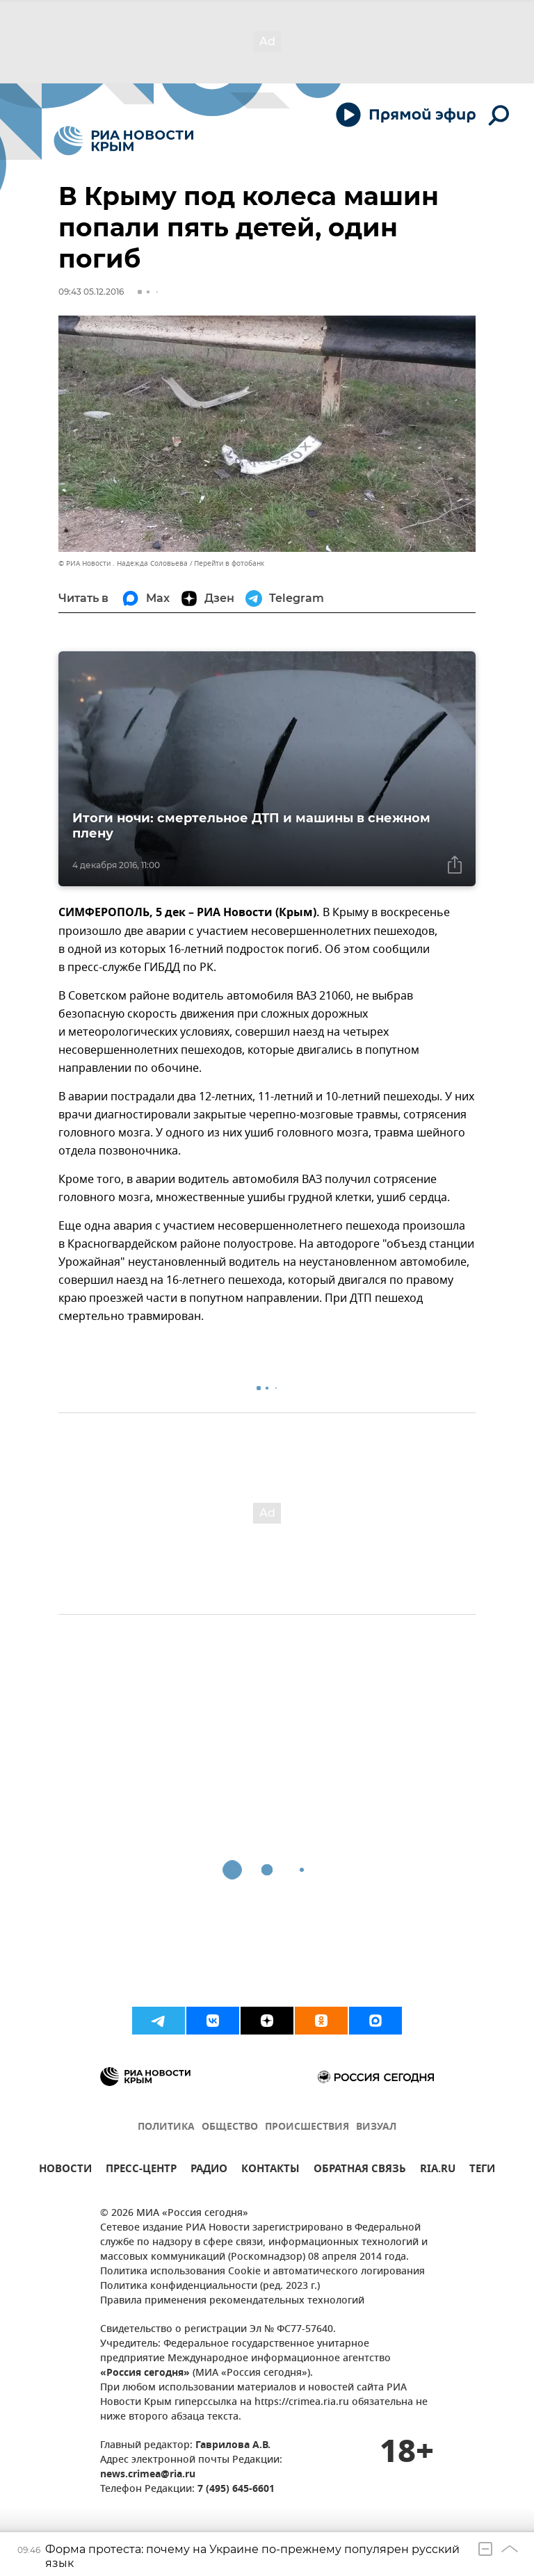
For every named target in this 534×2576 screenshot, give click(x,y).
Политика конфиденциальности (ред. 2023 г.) (210, 2286)
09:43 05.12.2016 (91, 291)
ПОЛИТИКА (166, 2127)
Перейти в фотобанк (229, 563)
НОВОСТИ (65, 2170)
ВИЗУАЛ (376, 2127)
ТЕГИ (482, 2170)
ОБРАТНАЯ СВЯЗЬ (360, 2170)
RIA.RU (437, 2170)
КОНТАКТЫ (270, 2170)
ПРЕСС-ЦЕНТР (141, 2170)
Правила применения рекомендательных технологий (232, 2301)
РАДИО (209, 2170)
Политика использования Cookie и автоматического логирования (262, 2272)
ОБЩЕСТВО (230, 2127)
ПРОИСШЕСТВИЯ (307, 2127)
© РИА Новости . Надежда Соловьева (123, 563)
